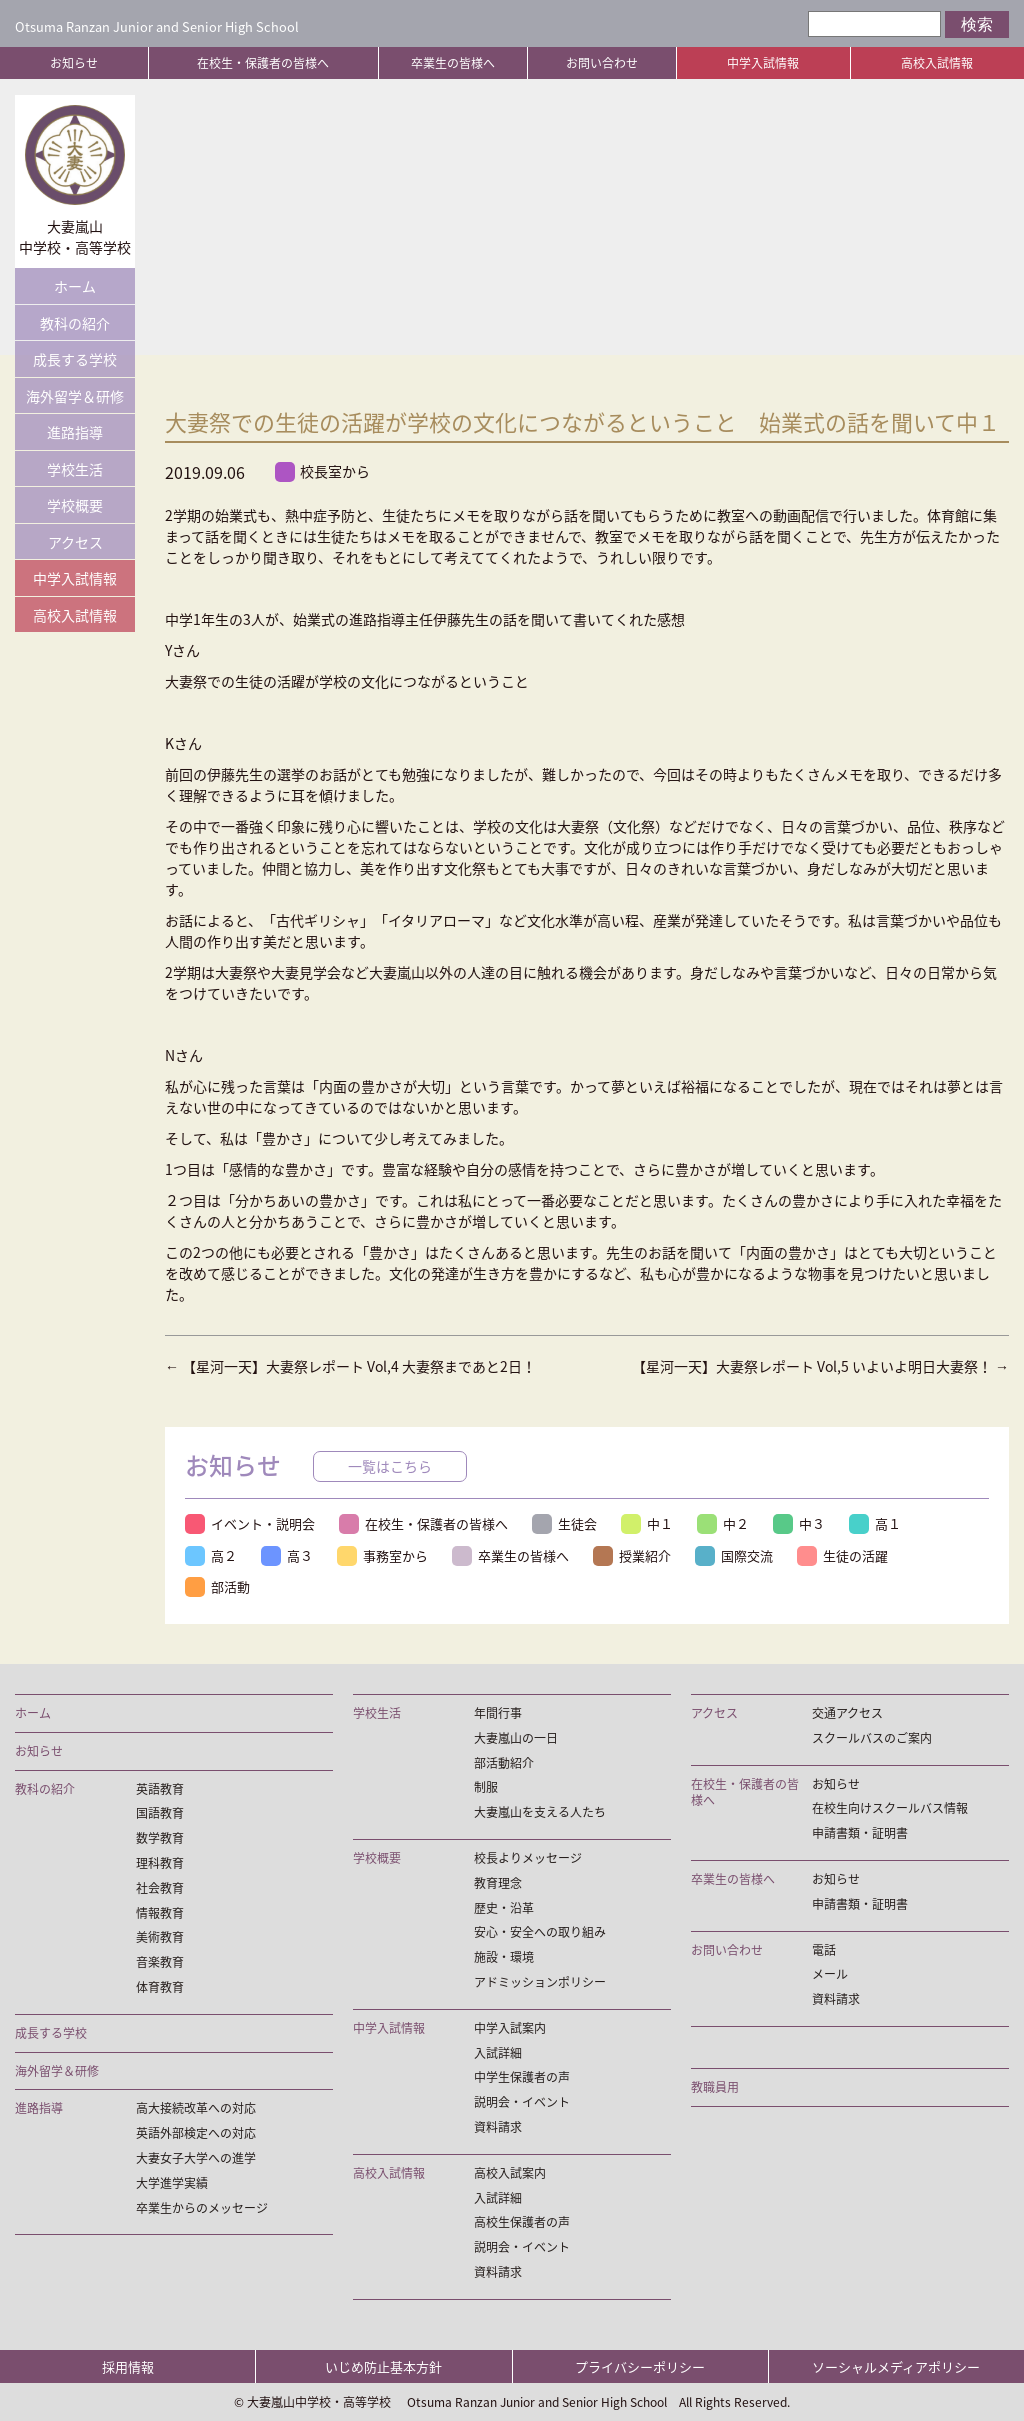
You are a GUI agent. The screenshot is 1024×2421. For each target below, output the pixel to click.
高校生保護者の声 (522, 2222)
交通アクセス (847, 1713)
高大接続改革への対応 (196, 2108)
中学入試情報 (763, 63)
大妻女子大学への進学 (196, 2158)
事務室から (382, 1555)
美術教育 (160, 1937)
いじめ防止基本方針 (383, 2366)
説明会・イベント (522, 2102)
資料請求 (498, 2127)
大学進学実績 (172, 2183)
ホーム (75, 286)
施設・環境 (504, 1957)
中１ (647, 1523)
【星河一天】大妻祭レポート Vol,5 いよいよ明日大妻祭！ (820, 1366)
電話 (824, 1950)
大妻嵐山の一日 (516, 1738)
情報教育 (160, 1913)
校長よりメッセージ (528, 1858)
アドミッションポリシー (540, 1982)
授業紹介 (632, 1555)
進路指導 (75, 432)
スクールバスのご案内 (872, 1738)
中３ (799, 1523)
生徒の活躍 (842, 1555)
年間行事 (498, 1713)
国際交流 (734, 1555)
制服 (486, 1787)
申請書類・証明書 (860, 1833)
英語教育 (160, 1789)
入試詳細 (498, 2053)
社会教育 (160, 1888)
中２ (723, 1523)
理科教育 (160, 1863)
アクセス (75, 542)
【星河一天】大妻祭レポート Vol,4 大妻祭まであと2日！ (350, 1366)
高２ (211, 1555)
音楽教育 (160, 1962)
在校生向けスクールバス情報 (890, 1808)
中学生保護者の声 (522, 2077)
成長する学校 (75, 359)
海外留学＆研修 (75, 396)
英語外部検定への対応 (196, 2133)
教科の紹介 (75, 323)
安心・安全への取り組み (540, 1932)
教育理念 (498, 1883)
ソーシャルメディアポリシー (896, 2366)
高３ (287, 1555)
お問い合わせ (602, 63)
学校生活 (75, 469)
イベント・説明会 (250, 1523)
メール (830, 1974)
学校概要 (75, 505)
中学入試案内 (510, 2028)
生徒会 (564, 1523)
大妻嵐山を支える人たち (540, 1812)
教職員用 (715, 2087)
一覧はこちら (390, 1466)
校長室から (322, 471)
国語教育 (160, 1813)
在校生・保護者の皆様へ (263, 63)
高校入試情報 (937, 63)
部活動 (217, 1586)
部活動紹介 (504, 1763)
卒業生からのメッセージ (202, 2208)
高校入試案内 (510, 2173)
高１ (875, 1523)
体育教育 (160, 1987)
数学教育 (160, 1838)
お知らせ (74, 63)
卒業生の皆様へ (453, 63)
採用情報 (128, 2366)
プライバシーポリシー (640, 2366)
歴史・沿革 (504, 1908)
